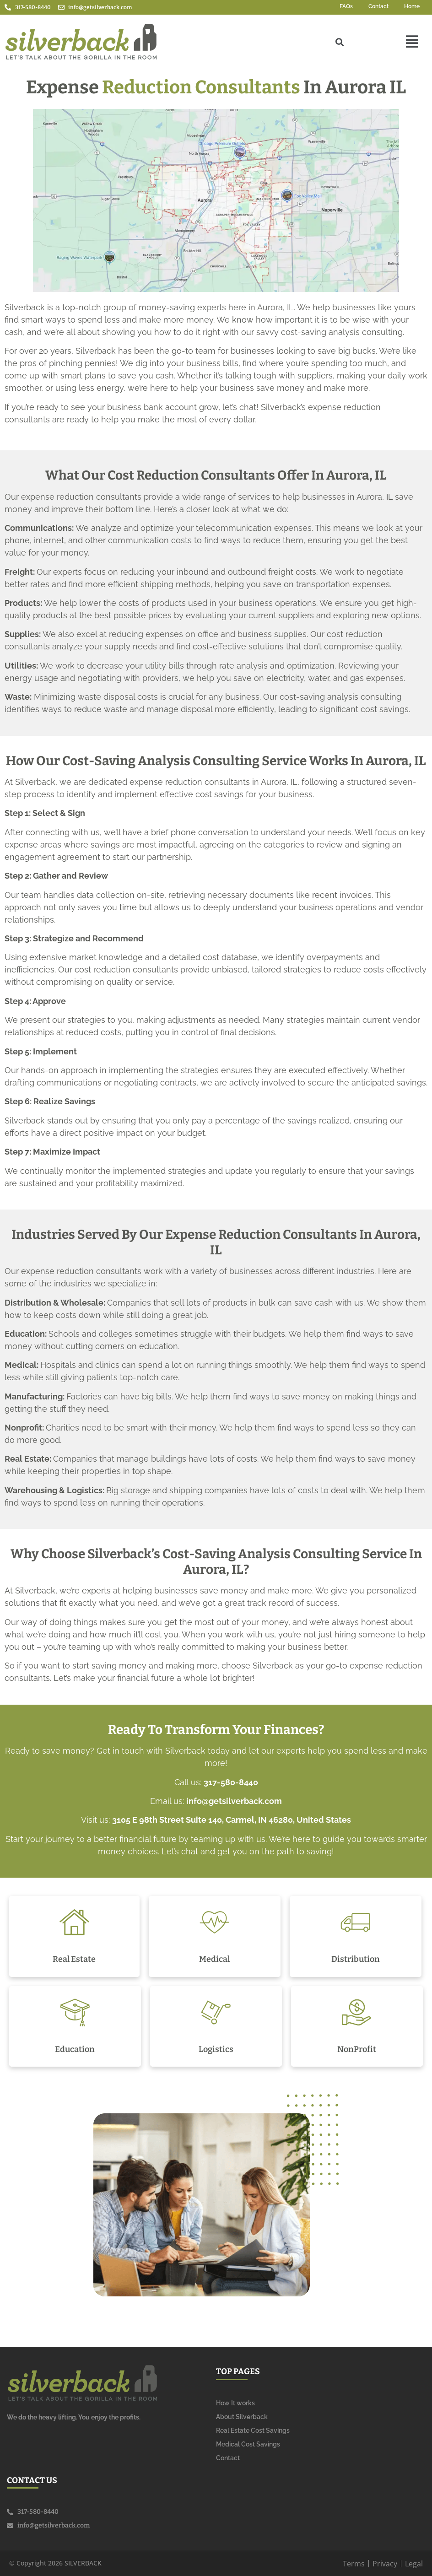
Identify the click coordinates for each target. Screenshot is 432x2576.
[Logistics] (216, 2012)
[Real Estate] (74, 1922)
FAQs (346, 6)
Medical (214, 1959)
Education (75, 2049)
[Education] (75, 2012)
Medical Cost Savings (248, 2444)
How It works (235, 2403)
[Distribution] (355, 1922)
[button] (412, 42)
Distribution (355, 1959)
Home (412, 6)
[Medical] (214, 1922)
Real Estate (74, 1959)
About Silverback (242, 2416)
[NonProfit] (357, 2012)
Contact (378, 6)
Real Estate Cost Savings (253, 2430)
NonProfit (356, 2049)
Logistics (216, 2049)
